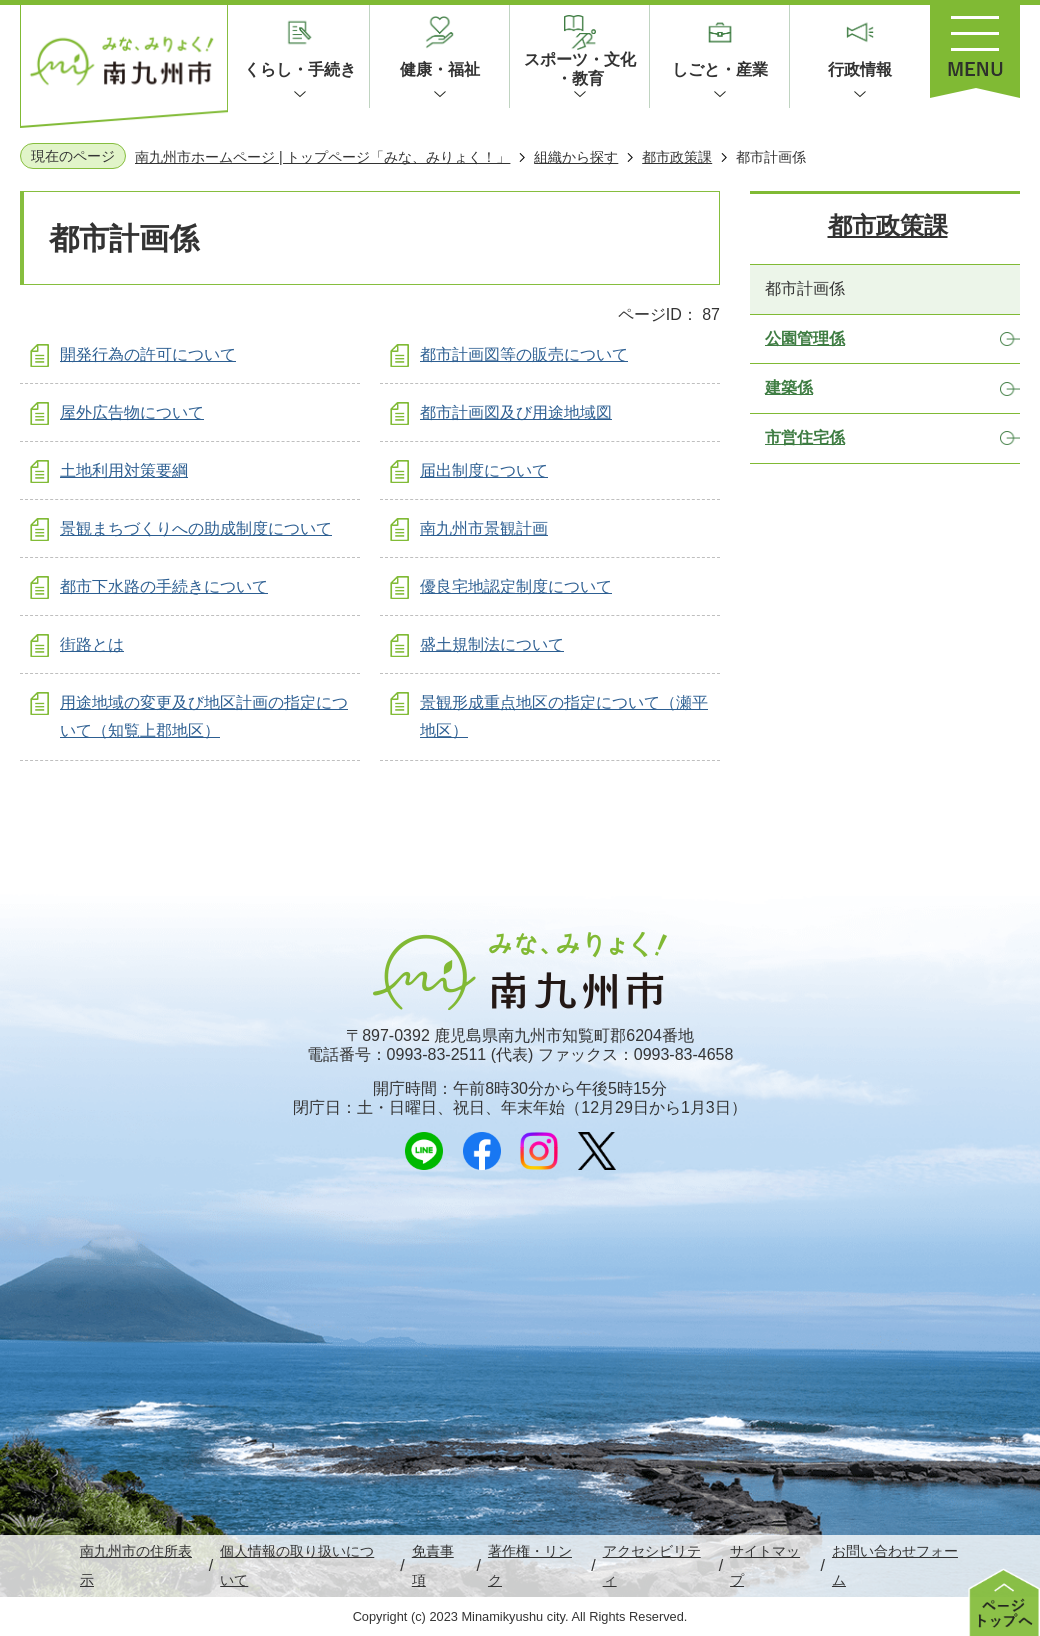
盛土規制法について (492, 644)
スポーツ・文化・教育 (580, 69)
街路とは (92, 644)
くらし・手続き (300, 69)
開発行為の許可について (148, 354)
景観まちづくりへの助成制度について (196, 528)
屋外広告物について (132, 412)
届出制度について (484, 470)
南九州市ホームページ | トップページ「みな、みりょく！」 (322, 157)
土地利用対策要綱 (124, 470)
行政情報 (860, 69)
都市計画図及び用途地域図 (516, 412)
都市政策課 (677, 157)
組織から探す (576, 157)
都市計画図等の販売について (524, 354)
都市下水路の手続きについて (164, 586)
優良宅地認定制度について (516, 586)
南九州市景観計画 (484, 528)
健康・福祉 (440, 69)
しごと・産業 (720, 69)
